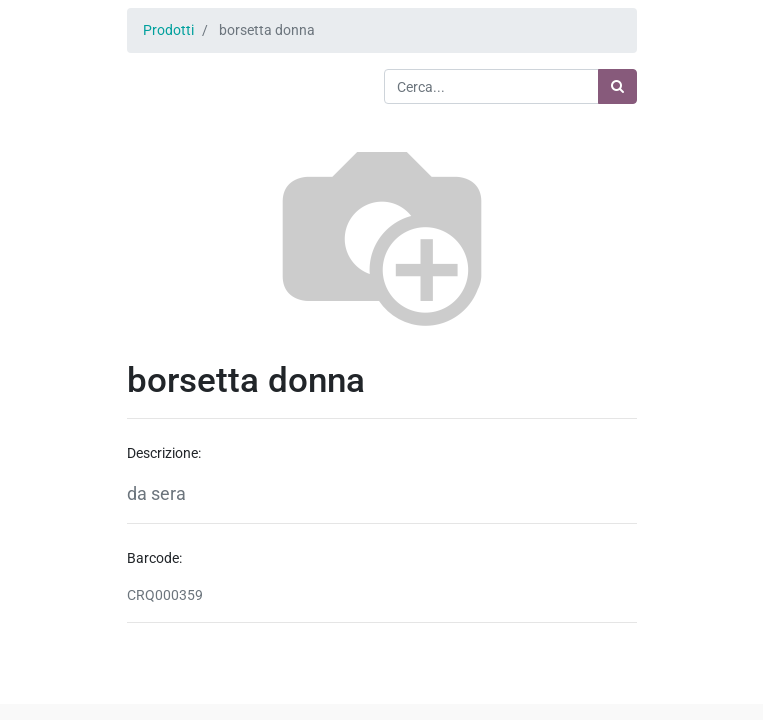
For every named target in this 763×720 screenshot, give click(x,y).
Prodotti (168, 30)
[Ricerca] (617, 86)
